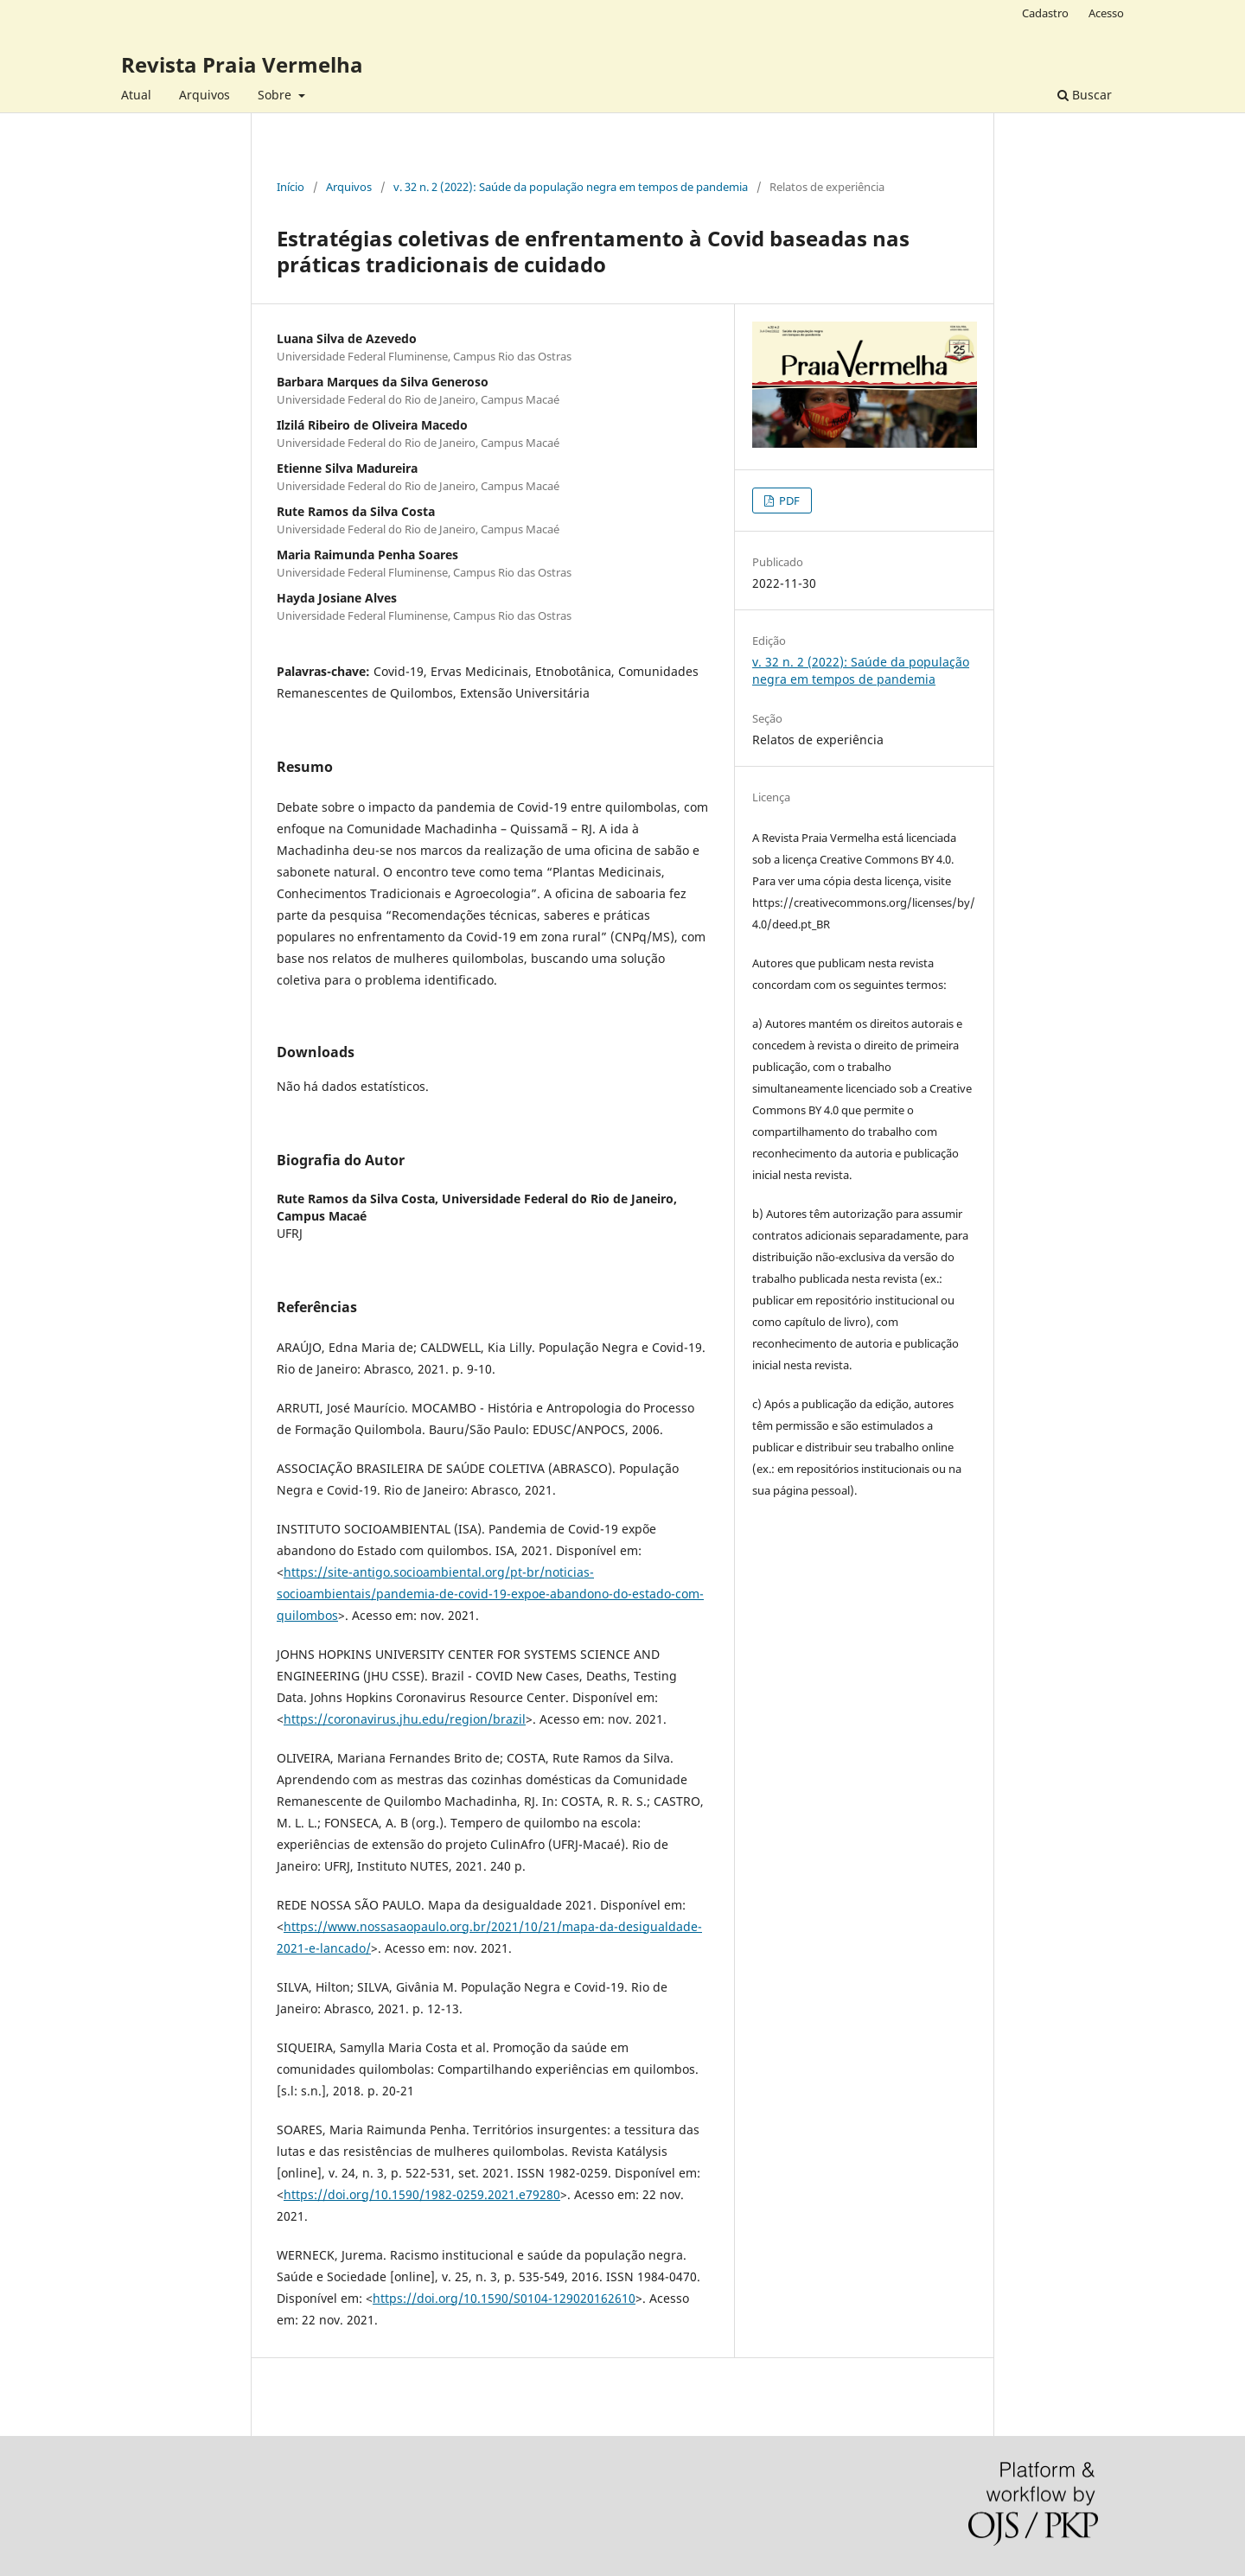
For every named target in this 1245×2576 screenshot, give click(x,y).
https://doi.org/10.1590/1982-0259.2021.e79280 (422, 2194)
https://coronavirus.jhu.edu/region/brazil (405, 1719)
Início (290, 186)
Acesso (1106, 13)
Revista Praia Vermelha (242, 64)
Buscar (1084, 94)
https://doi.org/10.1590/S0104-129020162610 (504, 2298)
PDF (788, 500)
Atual (136, 94)
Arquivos (204, 94)
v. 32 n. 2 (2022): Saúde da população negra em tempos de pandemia (570, 186)
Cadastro (1045, 13)
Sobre (276, 94)
